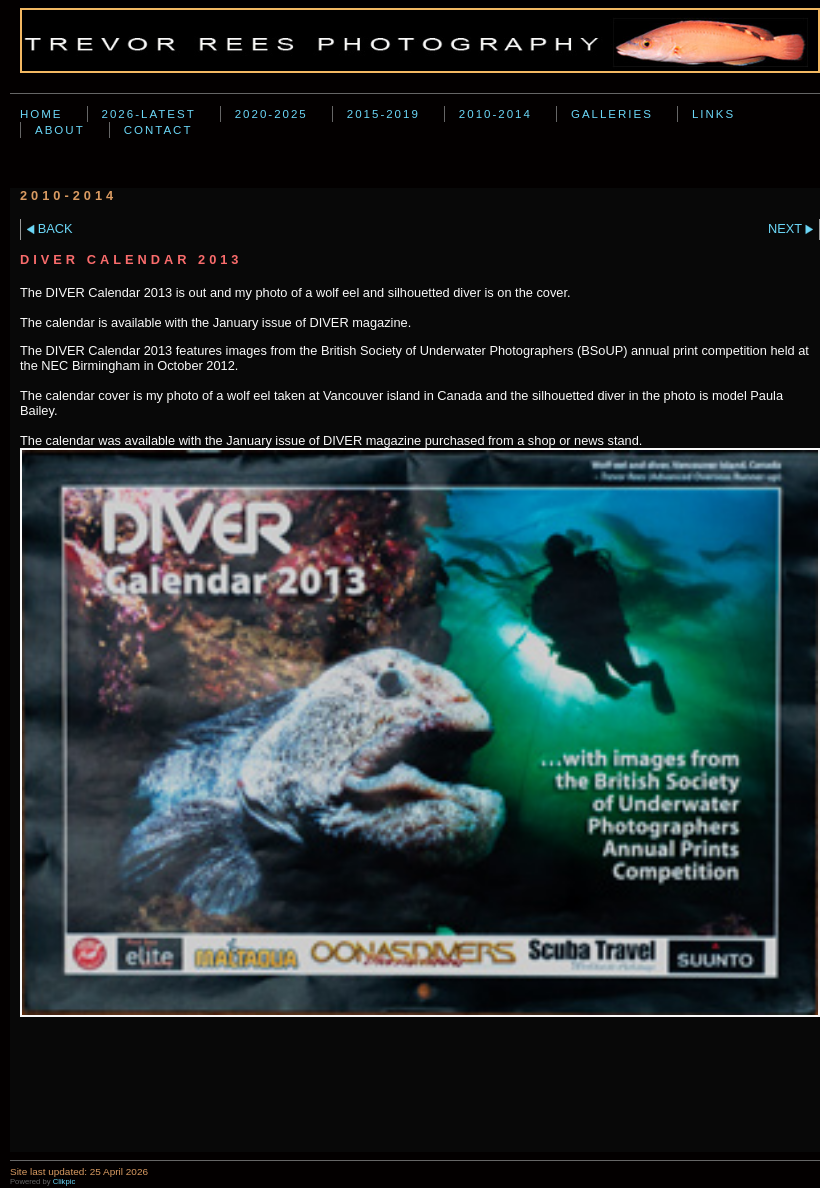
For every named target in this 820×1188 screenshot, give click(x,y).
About (60, 130)
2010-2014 (495, 114)
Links (713, 114)
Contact (158, 130)
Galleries (612, 114)
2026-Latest (149, 114)
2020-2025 (271, 114)
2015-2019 (383, 114)
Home (41, 114)
